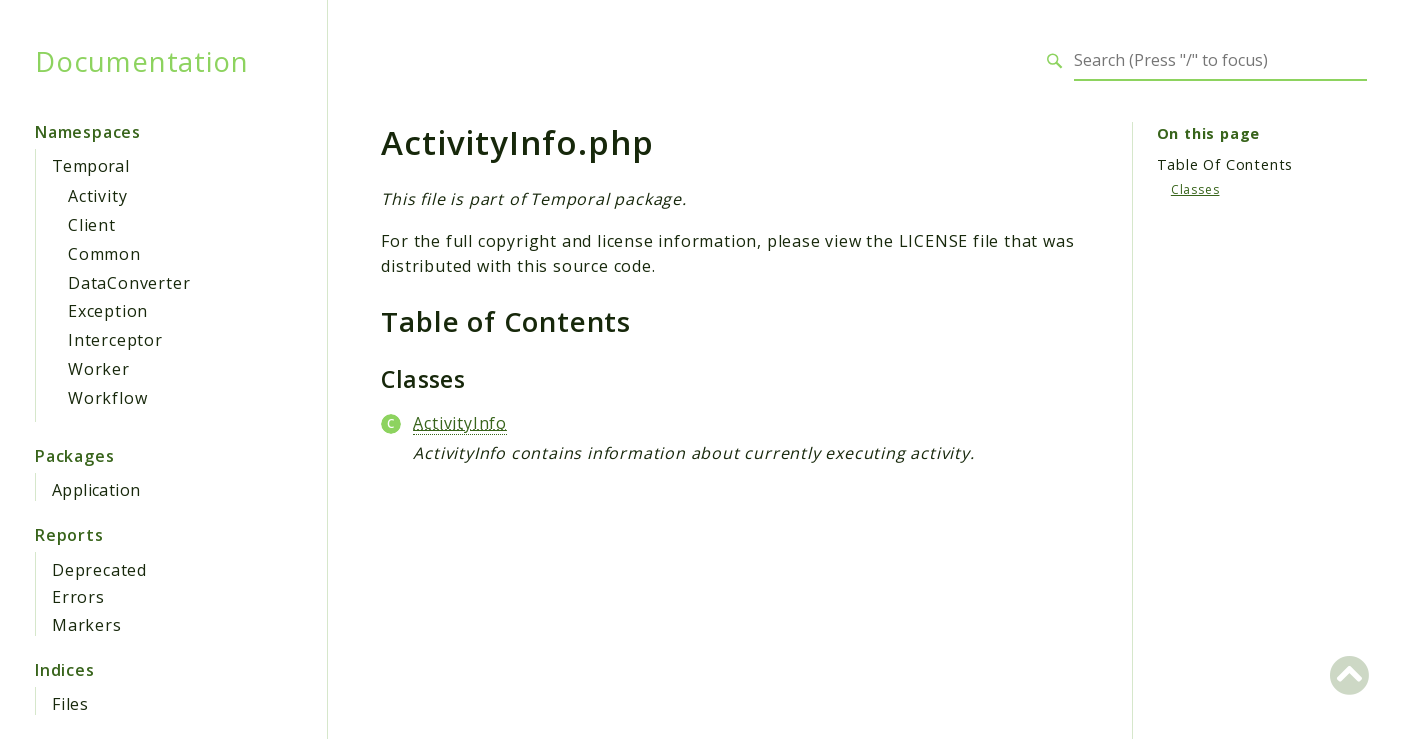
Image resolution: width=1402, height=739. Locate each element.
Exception (108, 311)
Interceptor (115, 340)
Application (96, 490)
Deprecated (99, 570)
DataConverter (129, 283)
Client (92, 225)
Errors (78, 597)
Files (70, 704)
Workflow (107, 398)
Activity (97, 196)
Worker (99, 369)
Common (104, 254)
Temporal (90, 166)
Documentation (141, 61)
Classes (1195, 189)
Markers (87, 625)
